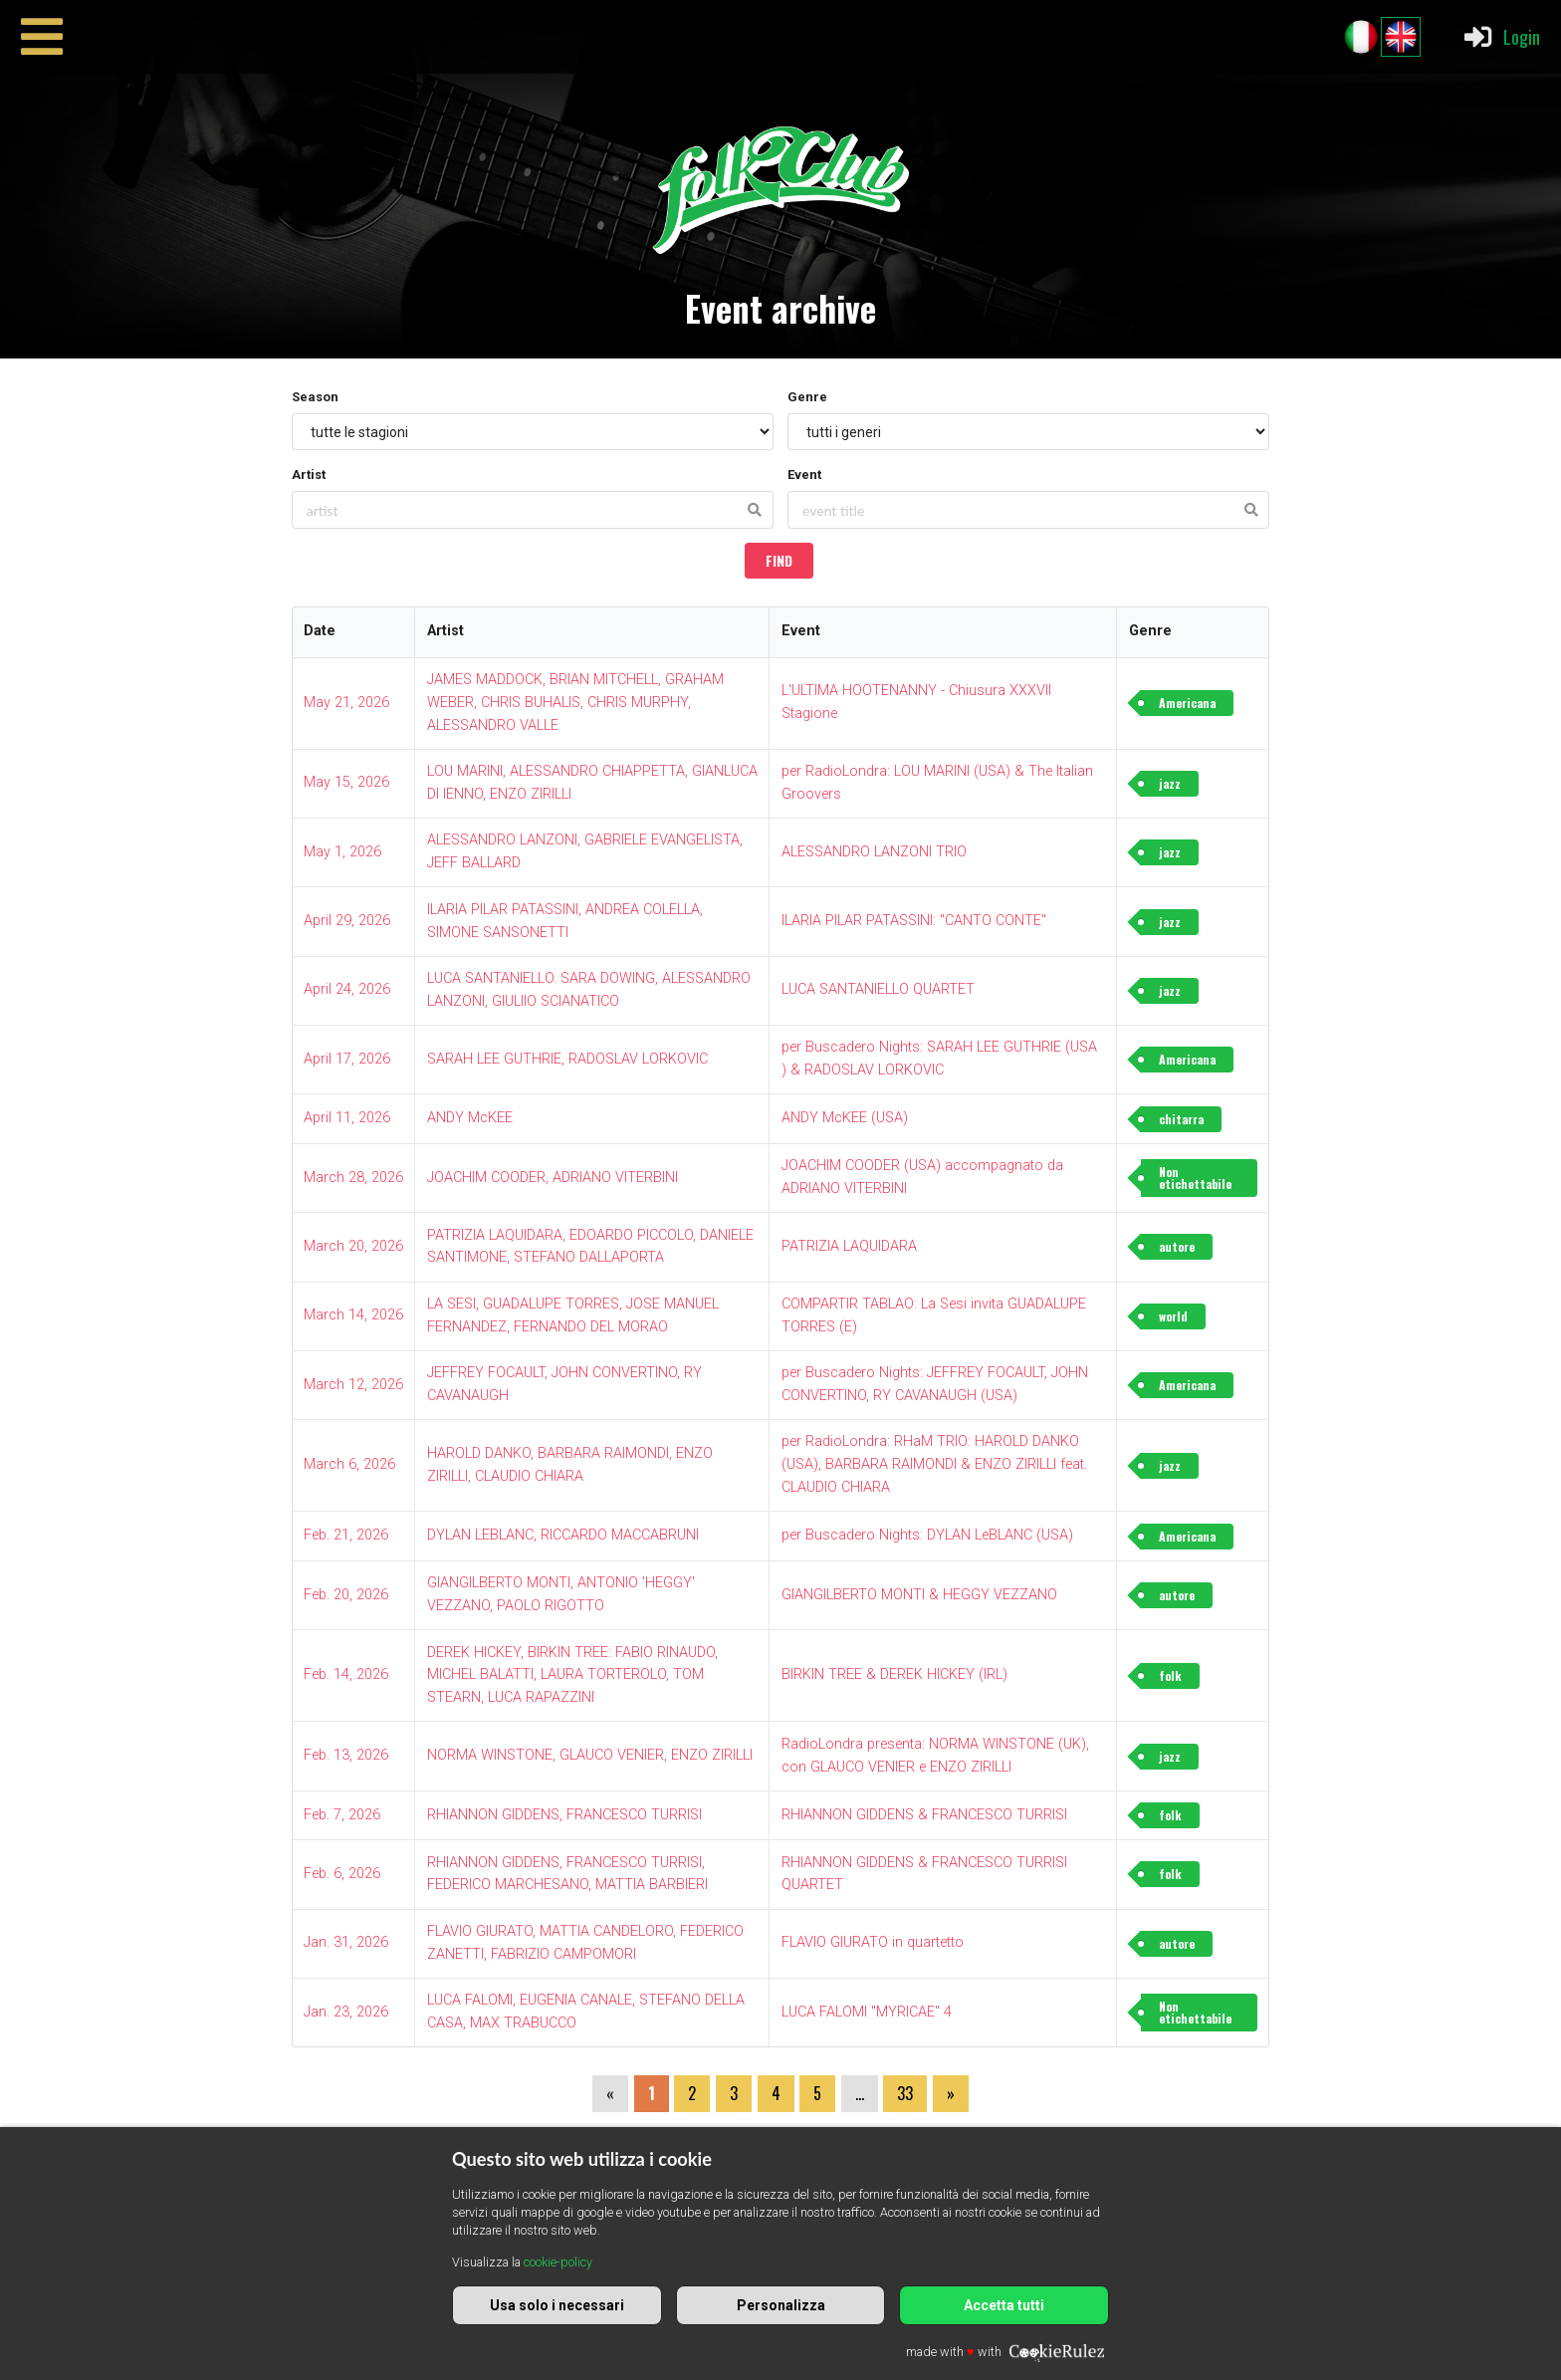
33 (905, 2093)
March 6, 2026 (349, 1464)
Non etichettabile (1195, 1177)
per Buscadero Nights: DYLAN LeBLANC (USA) (927, 1535)
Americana (1187, 702)
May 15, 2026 (346, 782)
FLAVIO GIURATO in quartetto (872, 1942)
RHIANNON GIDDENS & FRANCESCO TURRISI (924, 1814)
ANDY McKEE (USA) (844, 1117)
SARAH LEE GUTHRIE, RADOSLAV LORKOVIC (567, 1059)
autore (1177, 1246)
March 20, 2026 (353, 1246)
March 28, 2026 (353, 1177)
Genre (807, 396)
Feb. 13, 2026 (346, 1755)
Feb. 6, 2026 (342, 1873)
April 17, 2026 (347, 1059)
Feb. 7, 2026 (342, 1814)
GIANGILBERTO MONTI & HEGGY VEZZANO (919, 1594)
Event (804, 474)
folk (1170, 1675)
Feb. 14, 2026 (346, 1674)
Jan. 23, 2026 (346, 2012)
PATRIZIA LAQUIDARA (849, 1246)
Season (315, 396)
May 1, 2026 (342, 851)
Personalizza (781, 2305)
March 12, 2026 (353, 1384)
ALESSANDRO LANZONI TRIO (874, 851)
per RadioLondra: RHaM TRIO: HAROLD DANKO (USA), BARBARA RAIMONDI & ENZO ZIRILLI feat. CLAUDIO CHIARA (934, 1464)
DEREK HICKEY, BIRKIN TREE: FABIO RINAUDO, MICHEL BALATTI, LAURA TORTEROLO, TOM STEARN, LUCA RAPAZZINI (572, 1675)
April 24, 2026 (347, 989)
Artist (309, 474)
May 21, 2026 (346, 702)
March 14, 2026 (353, 1315)
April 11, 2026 (347, 1117)
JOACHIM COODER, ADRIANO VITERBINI (552, 1177)
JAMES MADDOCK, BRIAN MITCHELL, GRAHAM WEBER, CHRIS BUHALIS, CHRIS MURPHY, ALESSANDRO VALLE (575, 702)
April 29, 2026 (347, 920)
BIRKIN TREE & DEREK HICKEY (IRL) (894, 1674)
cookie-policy (558, 2262)
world (1173, 1316)
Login (1500, 37)
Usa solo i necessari (557, 2305)
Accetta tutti (1004, 2305)
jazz (1170, 783)
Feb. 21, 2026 (346, 1535)
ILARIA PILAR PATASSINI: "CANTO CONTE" (913, 920)
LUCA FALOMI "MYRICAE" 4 (866, 2012)
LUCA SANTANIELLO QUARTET (878, 989)
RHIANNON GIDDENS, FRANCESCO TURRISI (564, 1814)
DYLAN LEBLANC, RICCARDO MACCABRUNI (563, 1535)
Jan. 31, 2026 (346, 1942)
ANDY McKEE (470, 1117)
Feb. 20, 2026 (346, 1594)
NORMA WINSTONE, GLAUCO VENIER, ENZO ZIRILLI (590, 1755)
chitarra (1181, 1118)
